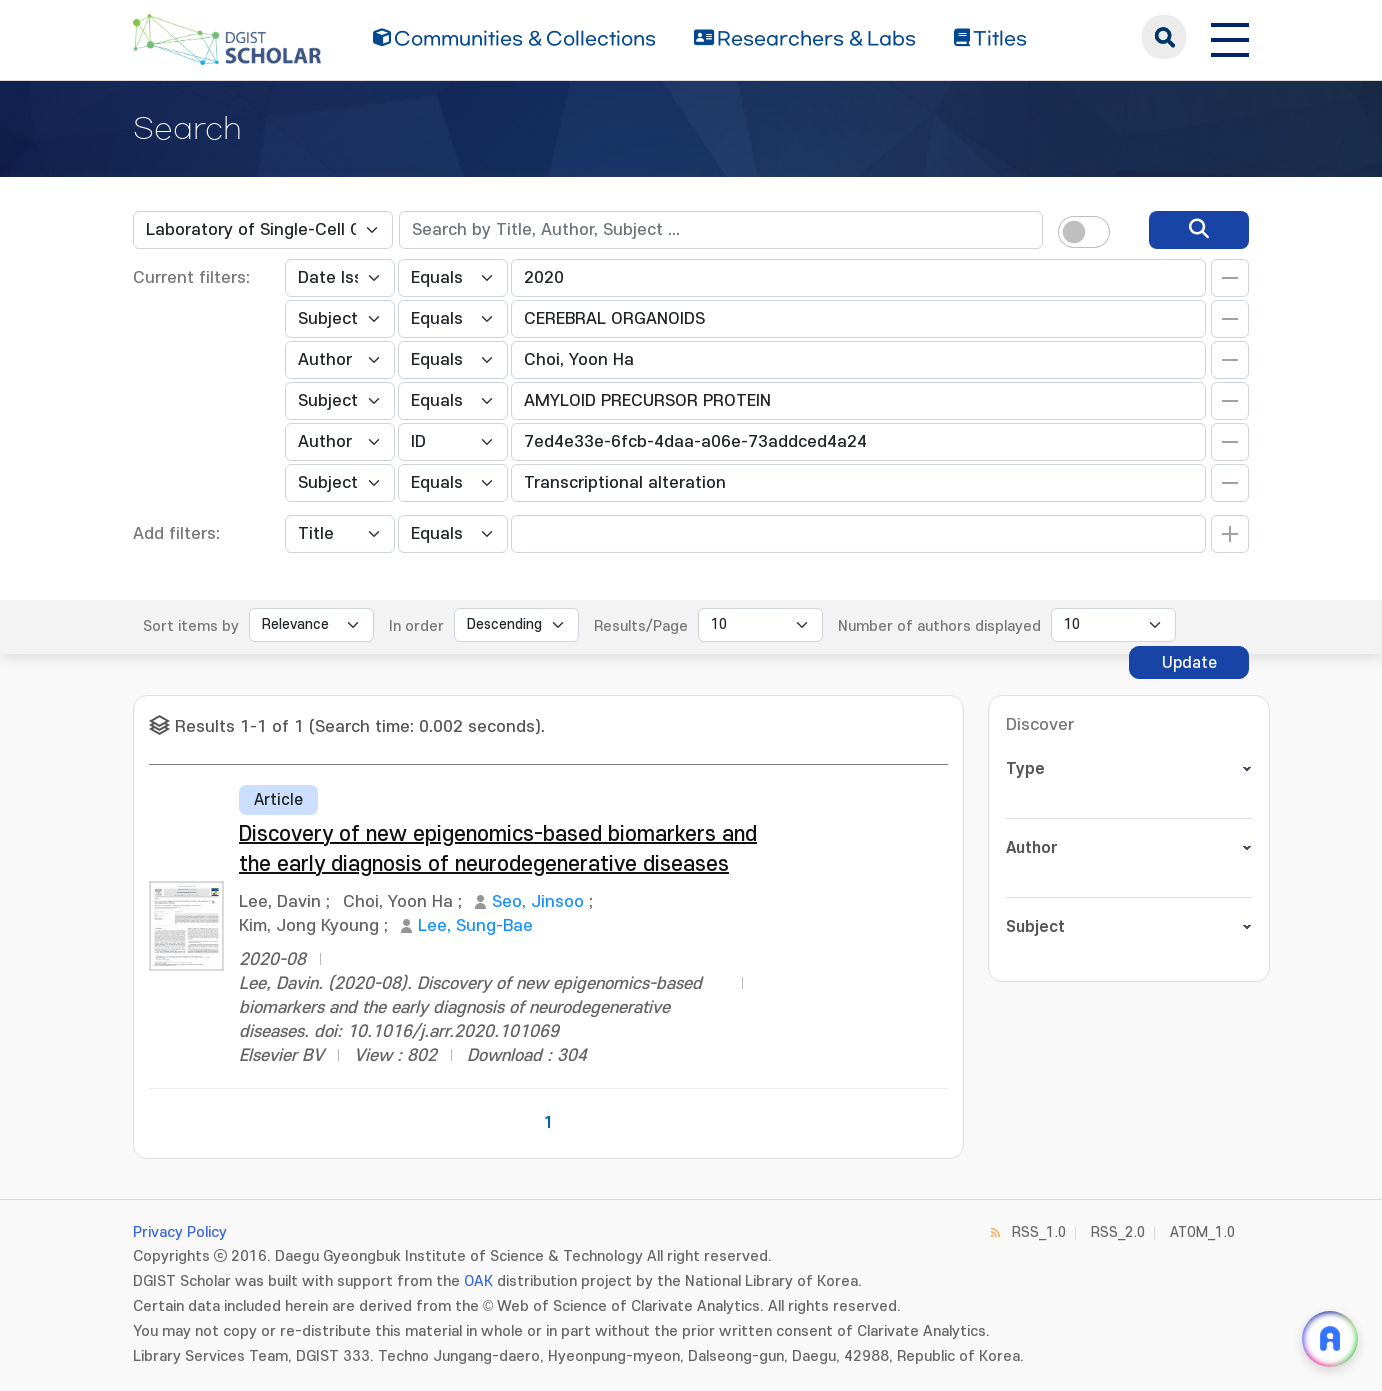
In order (416, 626)
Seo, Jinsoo (538, 902)
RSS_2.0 (1118, 1232)
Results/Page (641, 626)
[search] (1199, 230)
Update (1189, 663)
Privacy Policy (180, 1232)
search (1164, 37)
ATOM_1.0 (1202, 1232)
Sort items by (191, 626)
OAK (478, 1281)
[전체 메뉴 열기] (1230, 37)
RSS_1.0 (1039, 1232)
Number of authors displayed (939, 626)
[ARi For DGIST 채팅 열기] (1330, 1339)
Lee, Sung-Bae (475, 926)
